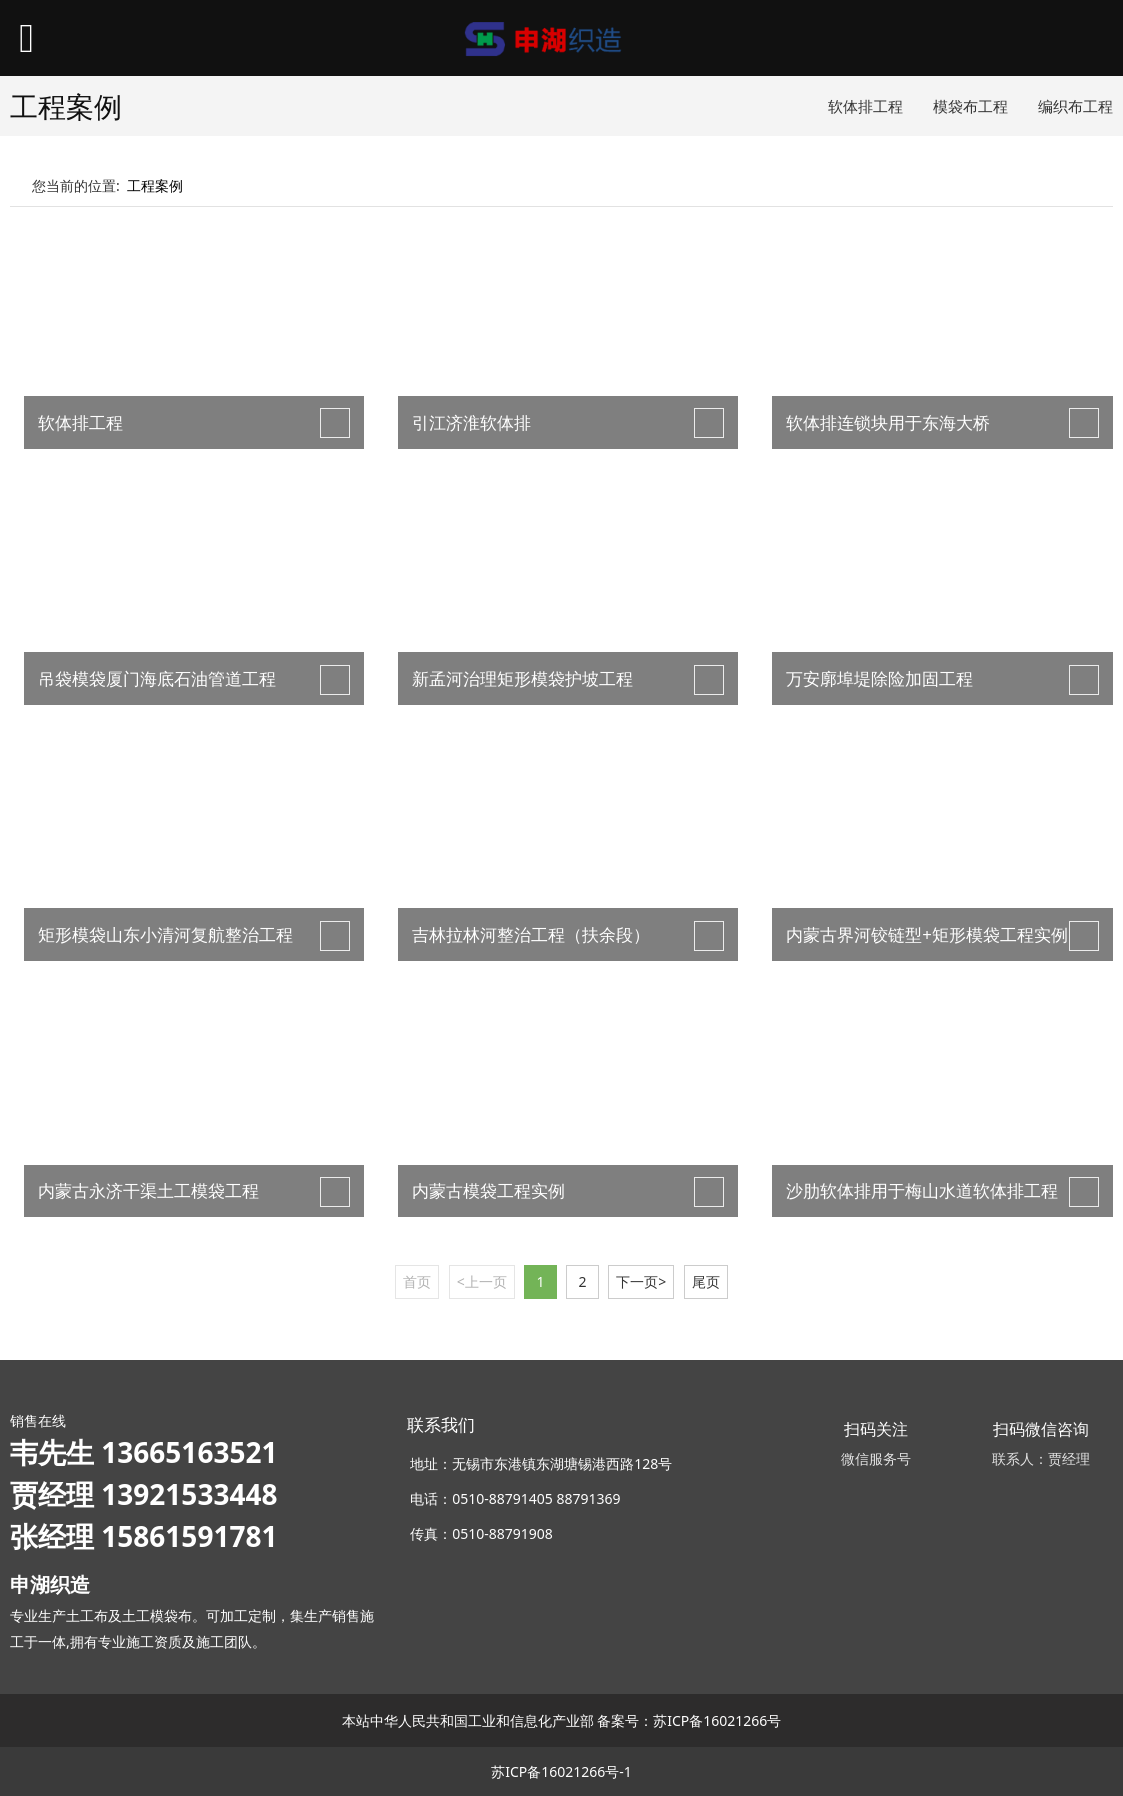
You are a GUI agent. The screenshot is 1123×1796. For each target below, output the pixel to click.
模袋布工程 (970, 106)
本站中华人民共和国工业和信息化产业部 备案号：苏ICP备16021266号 (562, 1720)
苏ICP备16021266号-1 (561, 1771)
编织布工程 (1075, 106)
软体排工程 (865, 106)
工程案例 (155, 185)
